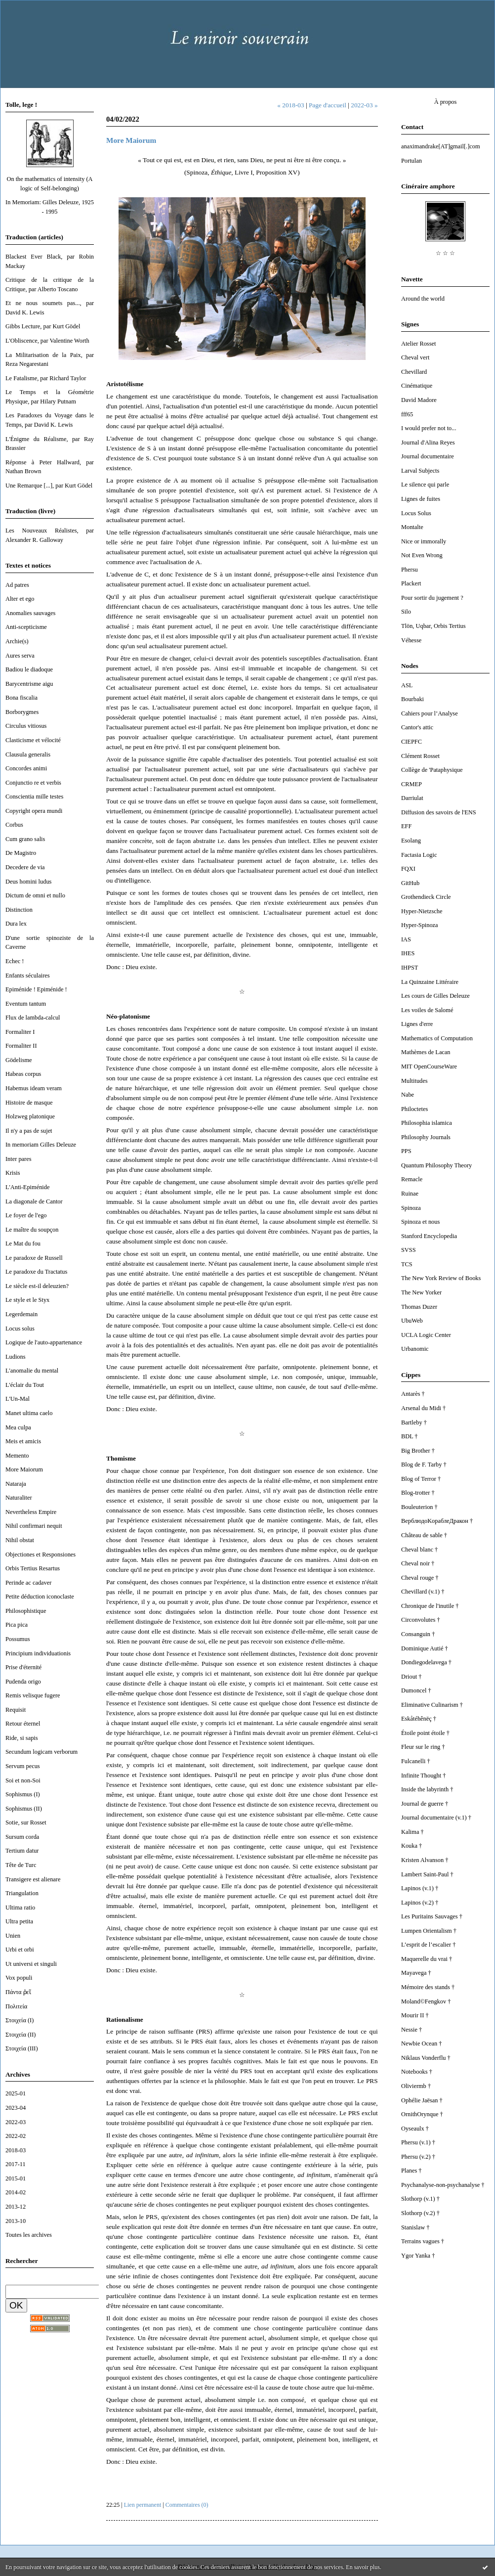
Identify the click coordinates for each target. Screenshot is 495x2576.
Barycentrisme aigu (29, 683)
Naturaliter (18, 1497)
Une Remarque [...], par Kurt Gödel (48, 485)
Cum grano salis (25, 839)
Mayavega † (416, 1972)
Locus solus (20, 1328)
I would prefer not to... (428, 428)
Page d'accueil (327, 105)
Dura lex (16, 923)
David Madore (419, 400)
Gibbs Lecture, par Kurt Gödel (42, 326)
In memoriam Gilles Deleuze (40, 1144)
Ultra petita (19, 1921)
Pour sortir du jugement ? (432, 597)
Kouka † (411, 1845)
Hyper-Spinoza (419, 925)
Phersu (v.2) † (418, 2156)
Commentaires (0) (186, 2504)
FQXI (408, 868)
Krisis (12, 1172)
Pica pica (16, 1624)
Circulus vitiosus (25, 725)
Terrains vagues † (422, 2241)
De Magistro (20, 852)
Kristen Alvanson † (424, 1860)
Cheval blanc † (419, 1549)
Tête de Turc (20, 1865)
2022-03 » (364, 105)
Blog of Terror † (421, 1478)
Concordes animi (26, 768)
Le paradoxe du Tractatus (36, 1271)
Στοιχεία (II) (20, 2034)
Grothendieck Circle (426, 896)
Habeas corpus (23, 1073)
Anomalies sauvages (30, 613)
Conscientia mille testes (34, 796)
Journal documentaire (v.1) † (436, 1817)
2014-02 (15, 2192)
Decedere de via (25, 867)
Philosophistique (25, 1610)
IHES (407, 953)
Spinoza (411, 1207)
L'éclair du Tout (24, 1384)
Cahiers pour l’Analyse (429, 713)
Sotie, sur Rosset (25, 1822)
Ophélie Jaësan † (422, 2100)
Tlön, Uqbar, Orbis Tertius (433, 625)
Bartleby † (414, 1422)
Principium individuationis (38, 1653)
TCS (406, 1264)
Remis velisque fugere (32, 1695)
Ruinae (409, 1193)
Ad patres (17, 584)
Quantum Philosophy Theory (436, 1165)
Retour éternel (22, 1723)
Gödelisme (18, 1060)
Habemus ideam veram (33, 1088)
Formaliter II (21, 1045)
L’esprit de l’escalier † (428, 1944)
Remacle (411, 1179)
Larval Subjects (420, 470)
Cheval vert (415, 357)
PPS (406, 1151)
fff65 (407, 414)
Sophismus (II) (23, 1808)
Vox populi (18, 1977)
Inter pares (18, 1158)
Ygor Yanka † (418, 2255)
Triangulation (22, 1893)
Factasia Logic (419, 854)
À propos (445, 101)
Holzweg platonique (30, 1116)
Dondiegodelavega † (426, 1662)
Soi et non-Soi (23, 1780)
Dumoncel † (416, 1690)
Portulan (411, 160)
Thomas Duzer (419, 1306)
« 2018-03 (290, 105)
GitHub (410, 883)
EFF (406, 826)
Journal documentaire (427, 456)
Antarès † (413, 1393)
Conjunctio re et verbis (33, 782)
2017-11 (15, 2164)
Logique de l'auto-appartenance (43, 1342)
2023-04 (15, 2107)
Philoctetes (414, 1109)
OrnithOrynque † (422, 2114)
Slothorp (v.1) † (420, 2198)
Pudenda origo (23, 1681)
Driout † (411, 1676)
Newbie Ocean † (421, 2043)
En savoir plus (363, 2567)
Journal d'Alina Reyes (428, 442)
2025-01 (15, 2093)
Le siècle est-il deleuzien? (37, 1286)
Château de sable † (424, 1535)
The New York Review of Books (441, 1278)
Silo (406, 611)
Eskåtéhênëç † (418, 1718)
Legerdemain (21, 1314)
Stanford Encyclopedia (429, 1236)
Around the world (423, 298)
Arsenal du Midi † (423, 1408)
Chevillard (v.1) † (422, 1591)
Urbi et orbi (19, 1949)
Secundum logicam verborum (41, 1751)
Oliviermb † (416, 2086)
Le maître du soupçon (31, 1229)
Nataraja (15, 1483)
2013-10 (15, 2221)
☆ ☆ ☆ (445, 253)
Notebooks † (416, 2071)
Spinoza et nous (420, 1221)
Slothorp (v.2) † (420, 2213)
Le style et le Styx (27, 1299)
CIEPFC (411, 741)
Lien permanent (143, 2504)
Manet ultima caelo (28, 1413)
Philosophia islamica (426, 1122)
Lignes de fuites (420, 498)
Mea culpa (18, 1427)
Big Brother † (418, 1450)
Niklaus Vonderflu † (426, 2057)
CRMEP (411, 784)
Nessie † (411, 2029)
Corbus (14, 824)
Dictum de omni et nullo (35, 895)
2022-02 (15, 2135)
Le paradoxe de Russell (34, 1257)
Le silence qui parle (425, 484)
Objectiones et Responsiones (40, 1554)
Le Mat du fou (23, 1243)
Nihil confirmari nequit (33, 1525)
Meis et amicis (23, 1441)
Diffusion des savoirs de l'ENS (438, 812)
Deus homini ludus (28, 881)
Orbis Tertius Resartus (32, 1568)
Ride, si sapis (21, 1737)
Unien (12, 1935)
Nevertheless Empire (30, 1512)
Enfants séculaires (27, 975)
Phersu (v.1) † (418, 2142)
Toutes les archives (28, 2234)
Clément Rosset (420, 756)
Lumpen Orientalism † (428, 1930)
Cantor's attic (417, 727)
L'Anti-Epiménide (27, 1187)
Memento (17, 1455)
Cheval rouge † (420, 1577)
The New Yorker (421, 1292)
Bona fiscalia (21, 697)
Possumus (17, 1639)
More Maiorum (24, 1469)
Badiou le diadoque (29, 669)
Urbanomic (415, 1348)
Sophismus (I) (22, 1794)
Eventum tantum (25, 1003)
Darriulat (412, 798)
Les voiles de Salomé (427, 1010)
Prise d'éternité (23, 1667)
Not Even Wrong (422, 555)
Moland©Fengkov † (426, 2001)
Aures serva (20, 655)
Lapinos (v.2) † (419, 1902)
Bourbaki (412, 699)
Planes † (411, 2170)
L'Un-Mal (17, 1398)
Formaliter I (20, 1031)
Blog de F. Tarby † (424, 1464)
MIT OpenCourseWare (429, 1066)
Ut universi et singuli (31, 1963)
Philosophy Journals (426, 1137)
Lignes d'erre (417, 1024)
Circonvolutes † (420, 1619)
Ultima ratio (20, 1907)
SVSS (408, 1249)
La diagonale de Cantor (34, 1201)
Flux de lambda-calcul (32, 1017)
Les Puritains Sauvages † (431, 1916)
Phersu (409, 569)
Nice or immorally (423, 541)
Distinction (19, 909)
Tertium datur (22, 1850)
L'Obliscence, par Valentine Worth (47, 340)
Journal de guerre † (424, 1803)
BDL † (409, 1436)
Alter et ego (19, 598)
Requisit (15, 1709)
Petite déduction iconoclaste (39, 1596)
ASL (406, 685)
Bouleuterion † (419, 1507)
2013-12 (15, 2206)
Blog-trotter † (418, 1492)
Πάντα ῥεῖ (18, 1992)
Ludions (15, 1356)
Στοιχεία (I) (19, 2020)
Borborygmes (22, 712)
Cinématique (416, 385)
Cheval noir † (417, 1563)
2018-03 (15, 2150)
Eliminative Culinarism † (432, 1704)
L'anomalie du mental (31, 1370)
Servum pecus (22, 1766)
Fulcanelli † (415, 1761)
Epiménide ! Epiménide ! (36, 989)
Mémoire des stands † (427, 1987)
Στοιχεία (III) (21, 2048)
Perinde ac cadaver (28, 1582)
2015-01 (15, 2178)
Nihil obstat (19, 1540)
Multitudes (414, 1080)
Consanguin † (418, 1634)
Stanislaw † (415, 2227)
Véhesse (411, 640)
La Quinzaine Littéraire (429, 981)
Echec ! (14, 961)
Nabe (407, 1094)
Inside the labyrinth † (427, 1789)
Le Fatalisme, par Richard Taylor (45, 378)
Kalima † (412, 1831)
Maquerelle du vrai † (426, 1958)
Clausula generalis (27, 754)
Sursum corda (22, 1836)
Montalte (412, 527)
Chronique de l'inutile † (430, 1605)
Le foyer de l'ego (26, 1215)
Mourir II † (415, 2015)
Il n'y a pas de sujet (28, 1130)
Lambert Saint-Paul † (427, 1874)
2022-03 (15, 2122)
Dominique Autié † (424, 1648)
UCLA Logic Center (426, 1335)
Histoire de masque (28, 1102)
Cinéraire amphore (428, 186)
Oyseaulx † (415, 2128)
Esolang (411, 840)
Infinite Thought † (423, 1775)
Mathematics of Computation (437, 1038)
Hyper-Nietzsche (421, 911)
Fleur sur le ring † (423, 1746)
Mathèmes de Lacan (426, 1052)
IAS (406, 939)
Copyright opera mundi (33, 810)
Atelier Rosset (418, 343)
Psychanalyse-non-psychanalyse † (443, 2184)
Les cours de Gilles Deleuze (435, 995)
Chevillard (414, 371)
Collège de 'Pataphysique (431, 769)
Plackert (411, 583)
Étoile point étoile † (425, 1733)
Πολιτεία (16, 2006)
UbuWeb (412, 1320)
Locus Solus (416, 513)
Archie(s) (17, 641)
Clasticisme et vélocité (33, 740)
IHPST (409, 967)
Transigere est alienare (32, 1879)
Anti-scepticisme (26, 626)
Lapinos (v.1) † (419, 1888)
